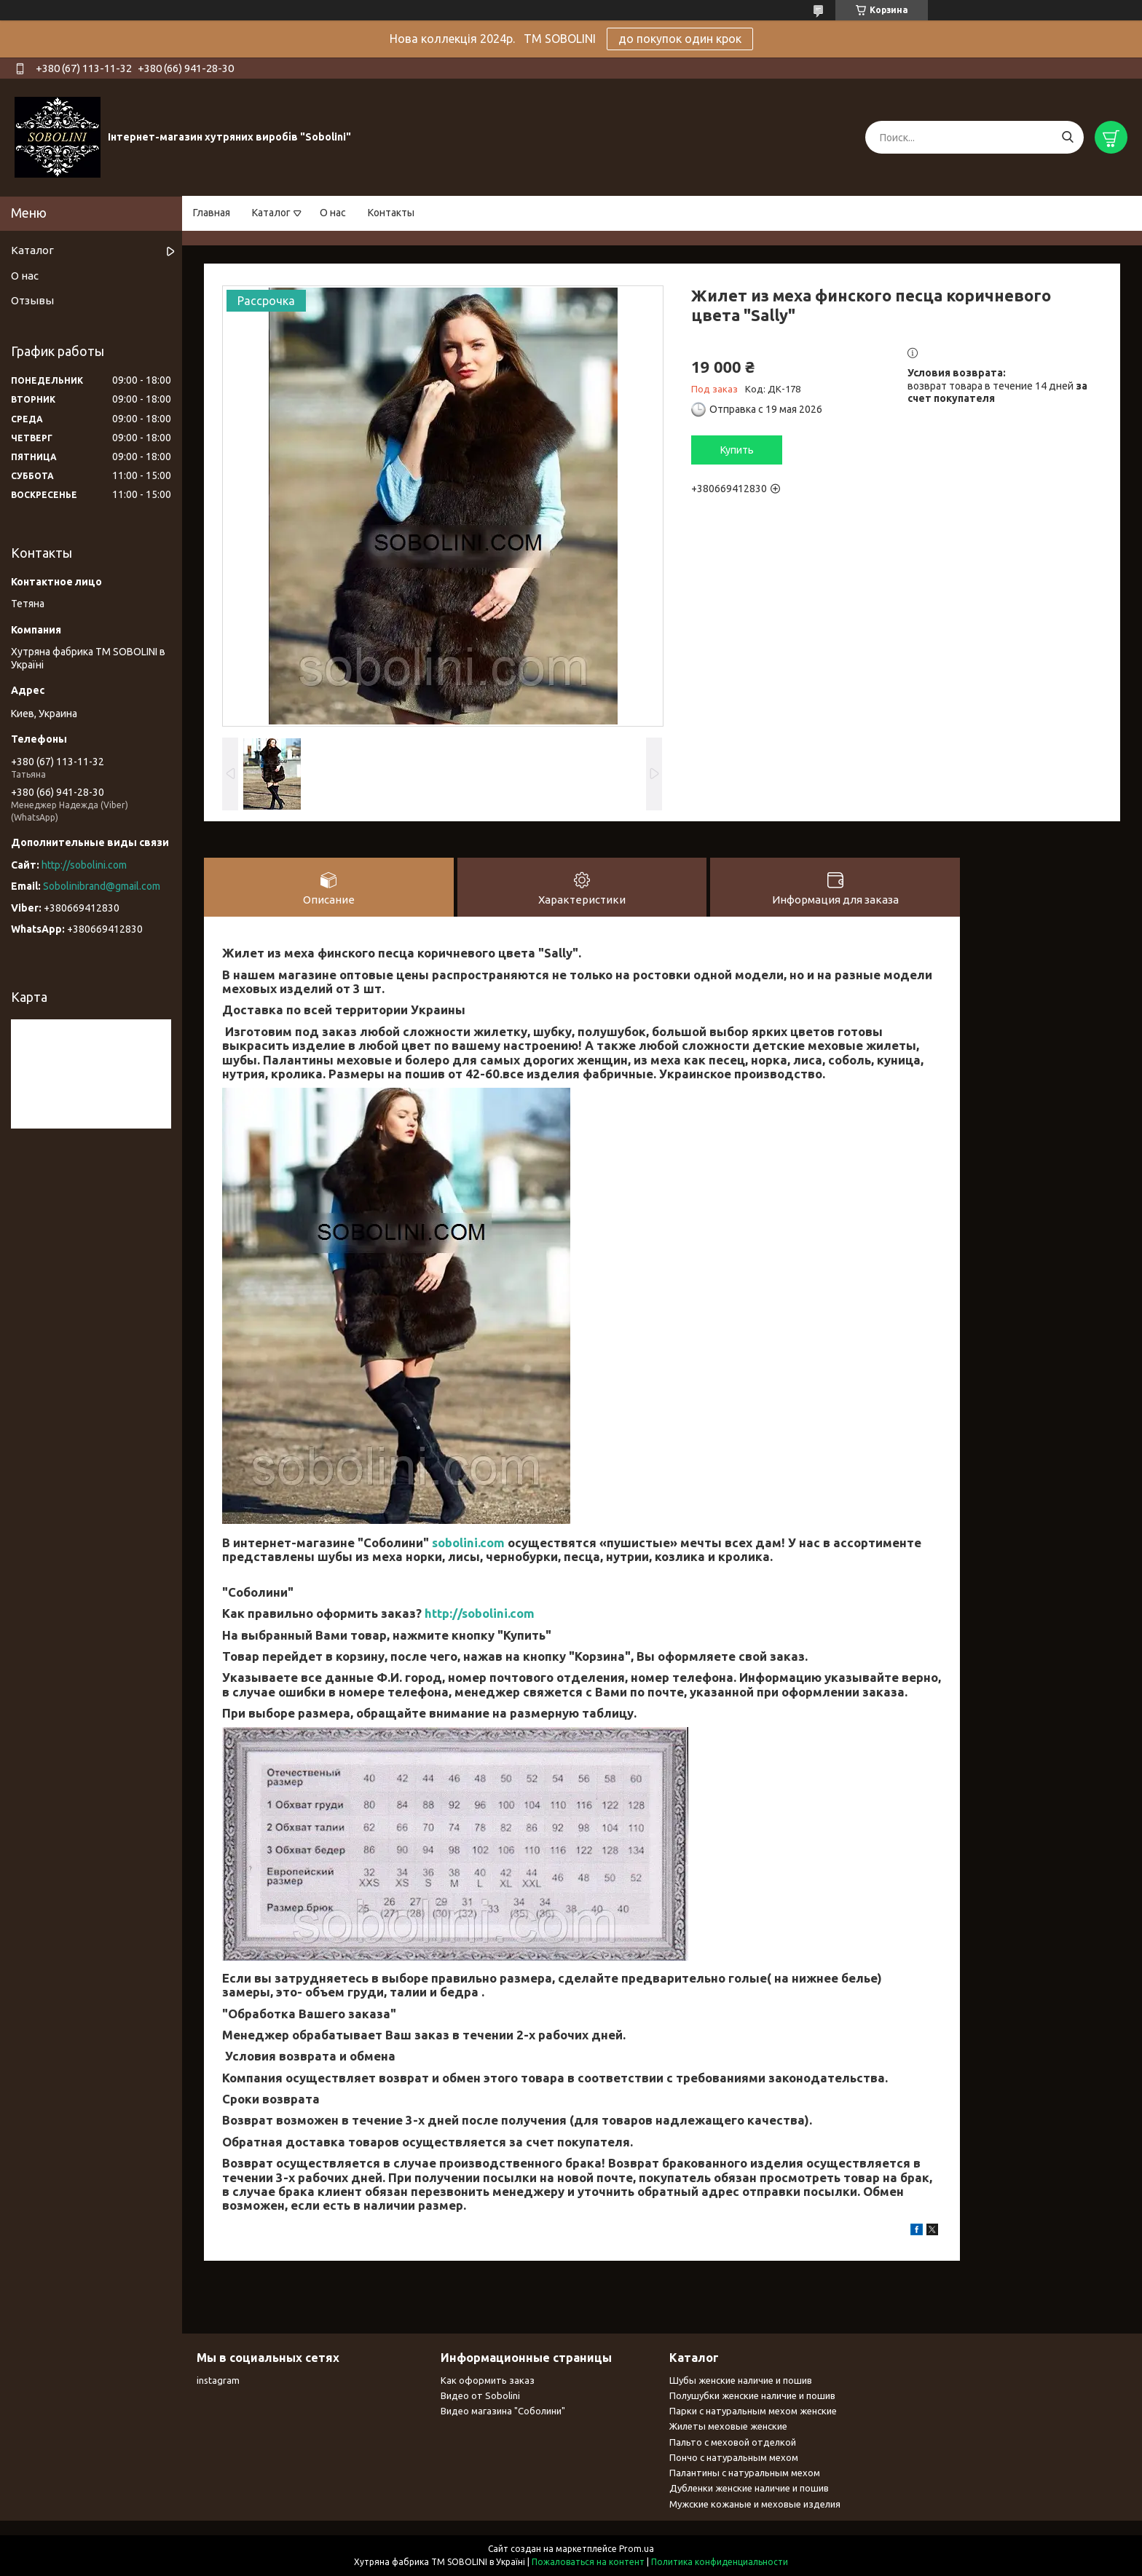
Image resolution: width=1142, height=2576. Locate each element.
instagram (218, 2380)
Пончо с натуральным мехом (733, 2457)
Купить (737, 450)
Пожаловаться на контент (588, 2562)
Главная (211, 212)
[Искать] (1067, 137)
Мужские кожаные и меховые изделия (754, 2504)
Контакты (391, 212)
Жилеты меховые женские (728, 2426)
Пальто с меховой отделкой (732, 2442)
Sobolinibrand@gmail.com (101, 886)
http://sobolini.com (480, 1613)
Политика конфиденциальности (719, 2562)
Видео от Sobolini (480, 2395)
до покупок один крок (679, 38)
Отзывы (32, 300)
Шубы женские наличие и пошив (740, 2380)
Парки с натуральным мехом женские (753, 2411)
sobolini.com (468, 1542)
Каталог (271, 212)
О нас (333, 212)
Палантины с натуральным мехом (744, 2473)
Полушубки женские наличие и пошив (752, 2395)
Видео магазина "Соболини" (503, 2411)
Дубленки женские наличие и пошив (749, 2488)
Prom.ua (636, 2548)
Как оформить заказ (488, 2380)
